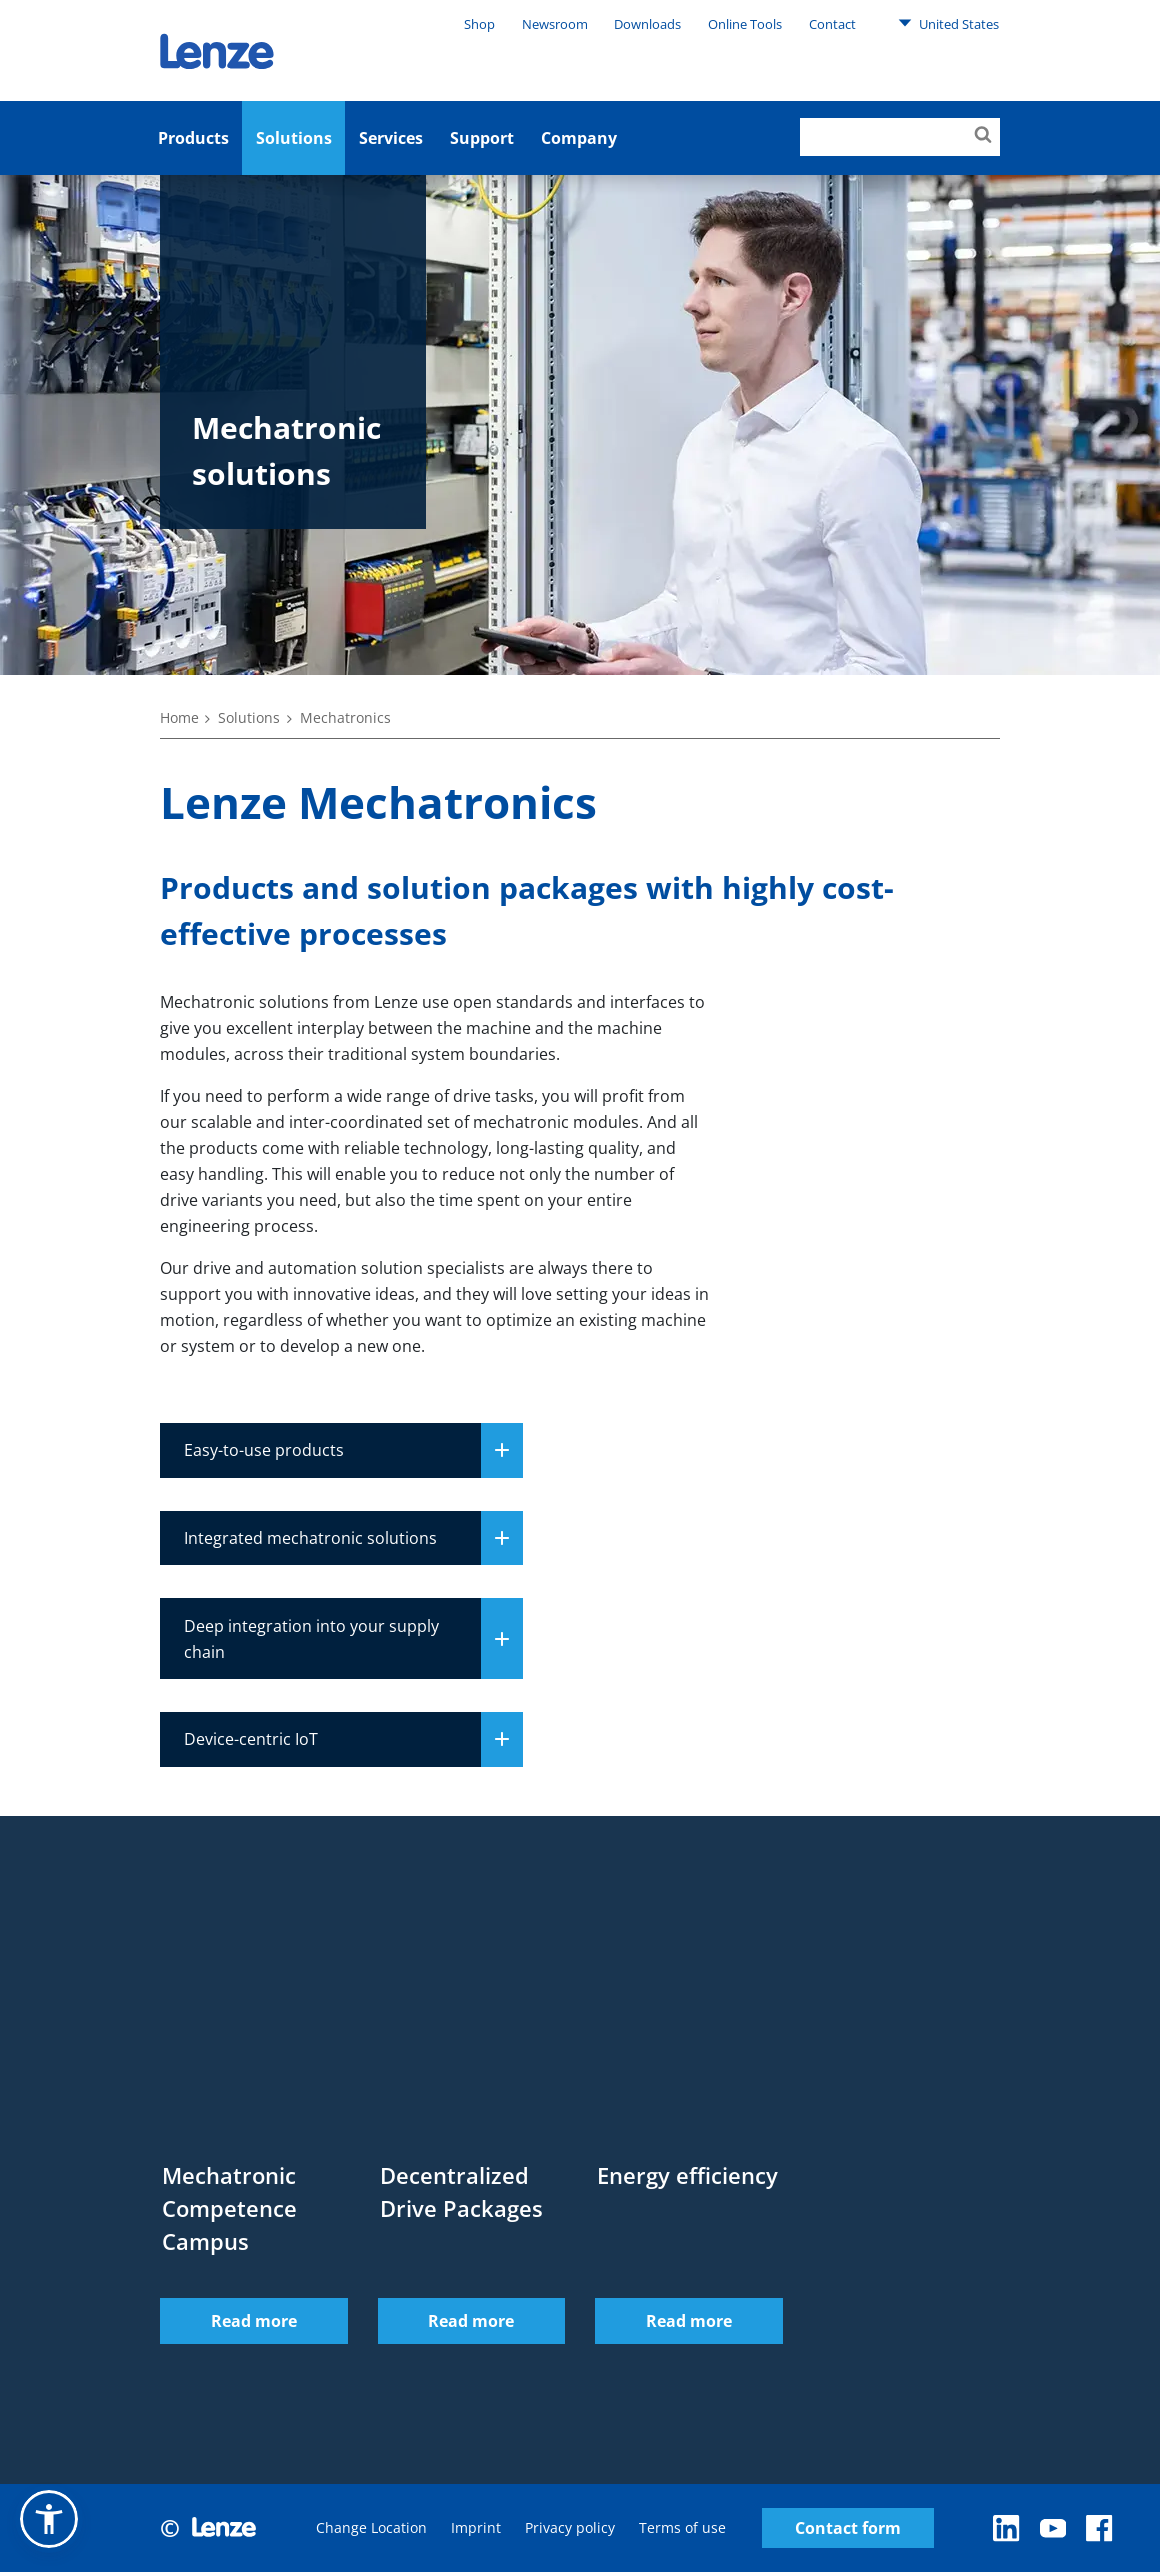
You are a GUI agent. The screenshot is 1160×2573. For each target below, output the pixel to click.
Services (391, 138)
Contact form (848, 2528)
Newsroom (555, 24)
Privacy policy (570, 2528)
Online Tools (745, 24)
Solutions (294, 138)
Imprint (476, 2528)
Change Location (371, 2528)
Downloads (647, 24)
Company (579, 138)
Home (179, 717)
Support (482, 138)
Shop (479, 24)
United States (948, 23)
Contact (832, 24)
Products (193, 138)
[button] (49, 2519)
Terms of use (682, 2528)
